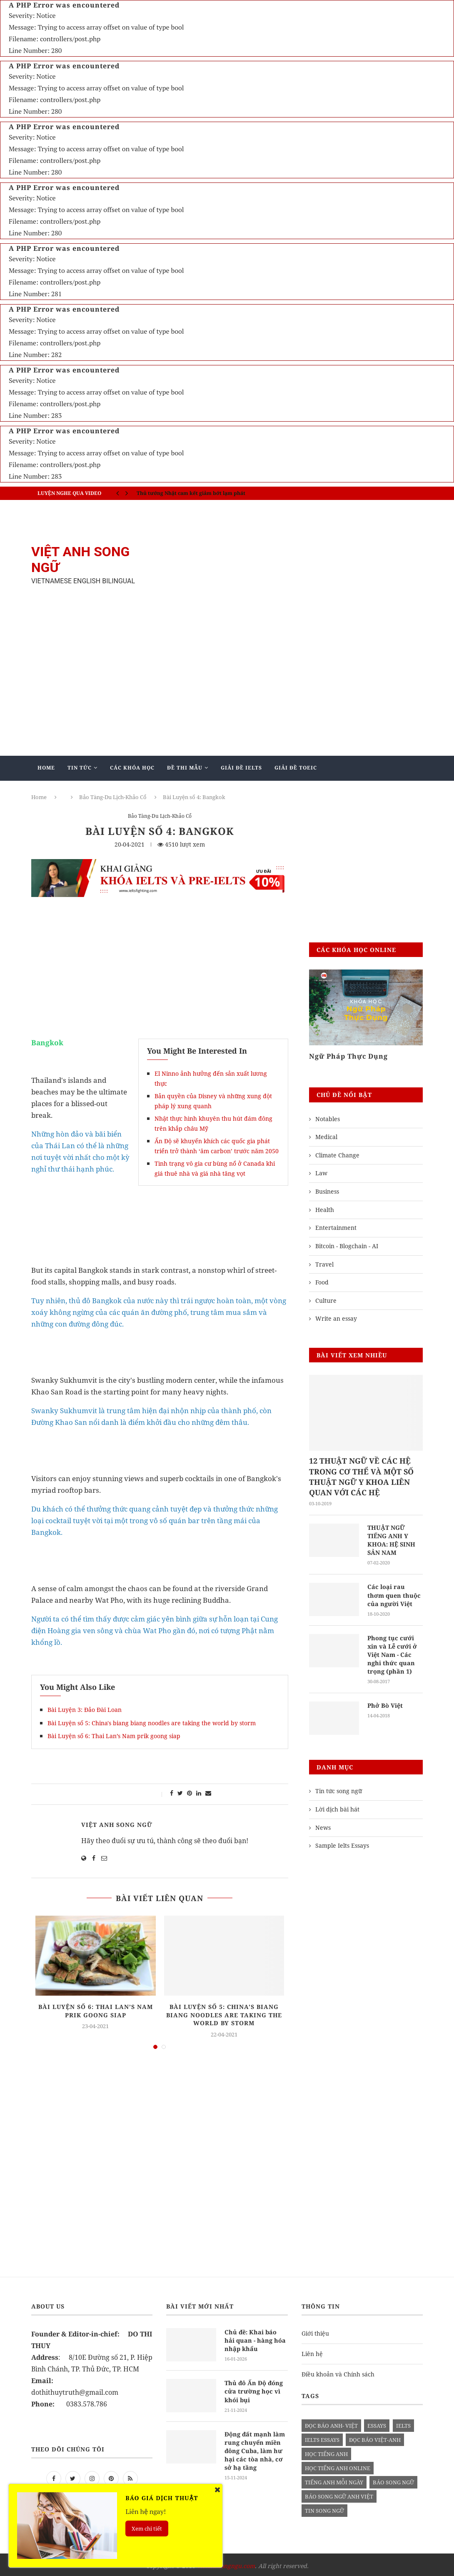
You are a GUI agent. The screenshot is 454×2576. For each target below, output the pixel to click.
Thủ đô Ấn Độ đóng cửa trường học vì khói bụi (253, 2388)
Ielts (403, 2423)
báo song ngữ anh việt (339, 2494)
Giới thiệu (315, 2331)
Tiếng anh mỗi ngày (334, 2480)
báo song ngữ (393, 2480)
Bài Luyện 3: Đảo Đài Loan (84, 1710)
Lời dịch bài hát (337, 1807)
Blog (197, 792)
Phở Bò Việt (384, 1703)
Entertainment (336, 1228)
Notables (327, 1119)
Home (46, 767)
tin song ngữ (324, 2508)
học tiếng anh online (337, 2465)
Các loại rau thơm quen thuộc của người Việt (393, 1594)
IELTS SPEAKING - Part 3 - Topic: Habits (186, 490)
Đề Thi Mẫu (184, 767)
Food (322, 1282)
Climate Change (337, 1155)
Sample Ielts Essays (342, 1843)
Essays (376, 2423)
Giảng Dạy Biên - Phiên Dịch (82, 792)
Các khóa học (132, 767)
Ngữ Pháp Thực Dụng (348, 1056)
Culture (326, 1300)
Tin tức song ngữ (338, 1789)
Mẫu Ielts (155, 792)
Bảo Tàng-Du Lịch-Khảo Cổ (159, 816)
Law (321, 1173)
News (323, 1825)
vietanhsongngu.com (226, 2563)
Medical (326, 1137)
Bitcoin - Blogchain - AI (346, 1246)
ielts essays (322, 2437)
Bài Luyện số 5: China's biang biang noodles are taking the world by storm (151, 1723)
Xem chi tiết (147, 2528)
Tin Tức (79, 767)
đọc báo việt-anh (375, 2437)
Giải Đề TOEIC (295, 767)
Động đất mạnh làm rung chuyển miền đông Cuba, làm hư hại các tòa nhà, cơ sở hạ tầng (256, 2446)
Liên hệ (312, 2352)
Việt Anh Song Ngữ (116, 1825)
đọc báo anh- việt (331, 2423)
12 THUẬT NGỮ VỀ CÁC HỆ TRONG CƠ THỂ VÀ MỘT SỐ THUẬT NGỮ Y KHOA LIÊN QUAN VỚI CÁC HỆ (361, 1476)
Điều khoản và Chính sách (338, 2372)
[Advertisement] (294, 565)
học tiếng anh (326, 2451)
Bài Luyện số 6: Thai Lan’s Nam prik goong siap (113, 1736)
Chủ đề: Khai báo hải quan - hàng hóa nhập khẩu (256, 2338)
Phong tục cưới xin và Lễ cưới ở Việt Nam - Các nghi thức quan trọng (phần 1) (395, 1652)
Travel (324, 1264)
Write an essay (336, 1318)
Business (327, 1191)
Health (324, 1210)
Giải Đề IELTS (241, 767)
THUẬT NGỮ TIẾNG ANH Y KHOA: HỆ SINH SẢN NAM (390, 1540)
